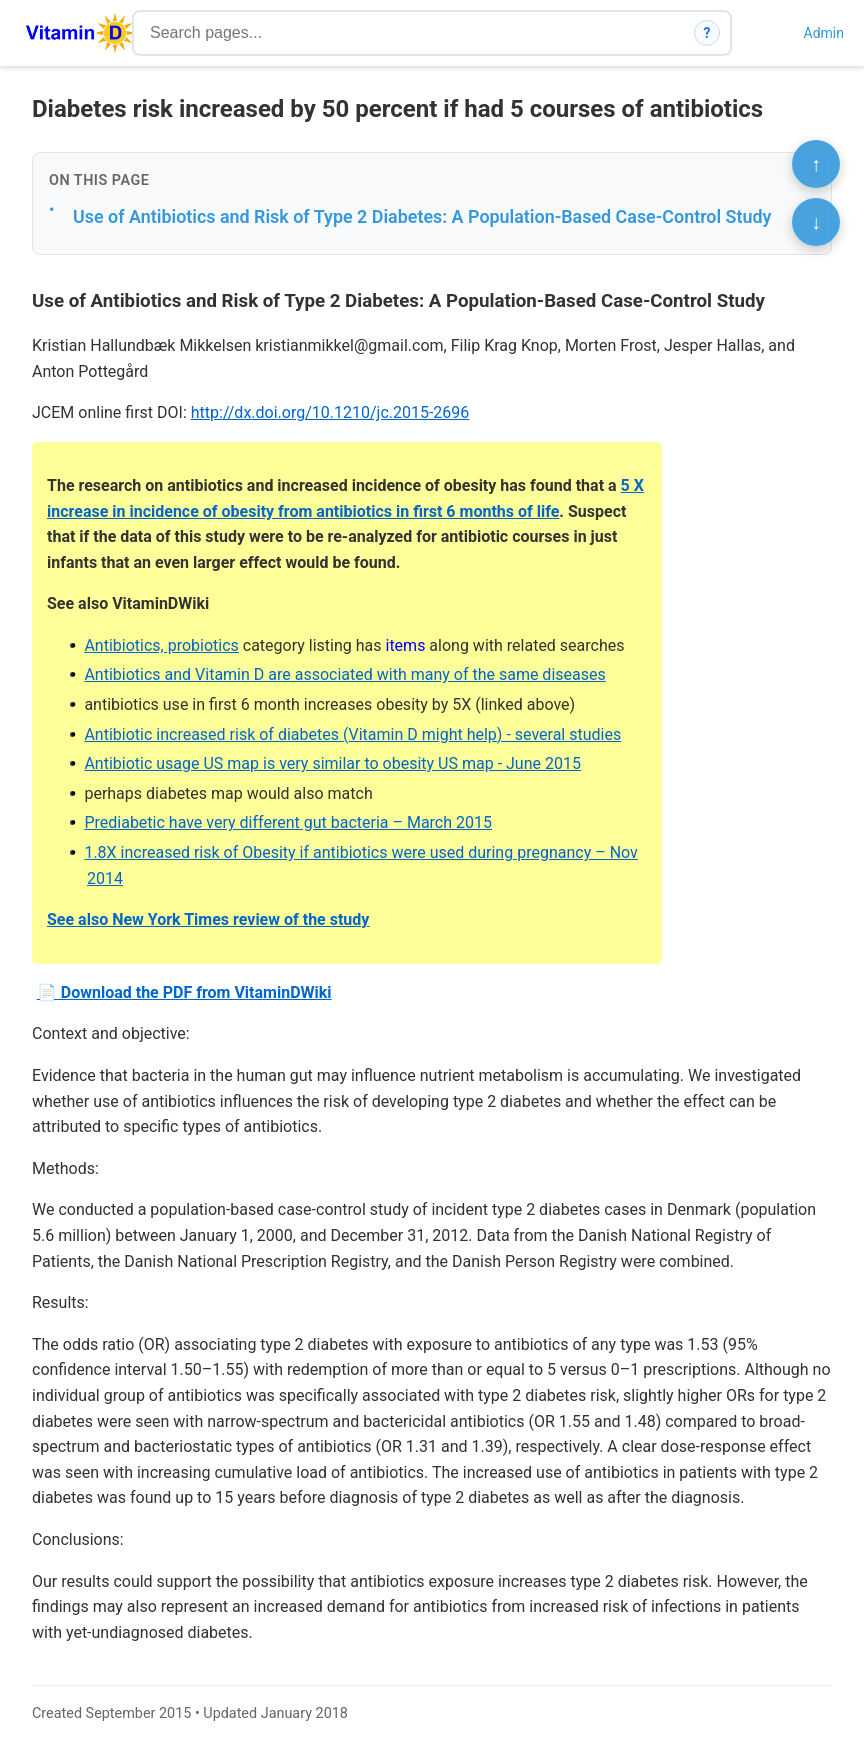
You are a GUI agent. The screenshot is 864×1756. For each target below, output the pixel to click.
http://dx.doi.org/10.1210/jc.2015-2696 (330, 412)
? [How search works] (707, 33)
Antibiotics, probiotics (161, 645)
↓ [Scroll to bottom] (816, 222)
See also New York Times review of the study (208, 919)
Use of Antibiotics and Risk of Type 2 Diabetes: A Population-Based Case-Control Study (422, 216)
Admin (824, 33)
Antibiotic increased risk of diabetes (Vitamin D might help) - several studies (352, 734)
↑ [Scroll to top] (816, 164)
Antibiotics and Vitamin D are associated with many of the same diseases (344, 674)
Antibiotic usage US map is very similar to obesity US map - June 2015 (332, 763)
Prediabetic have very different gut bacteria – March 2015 (288, 822)
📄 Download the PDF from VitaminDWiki (184, 992)
